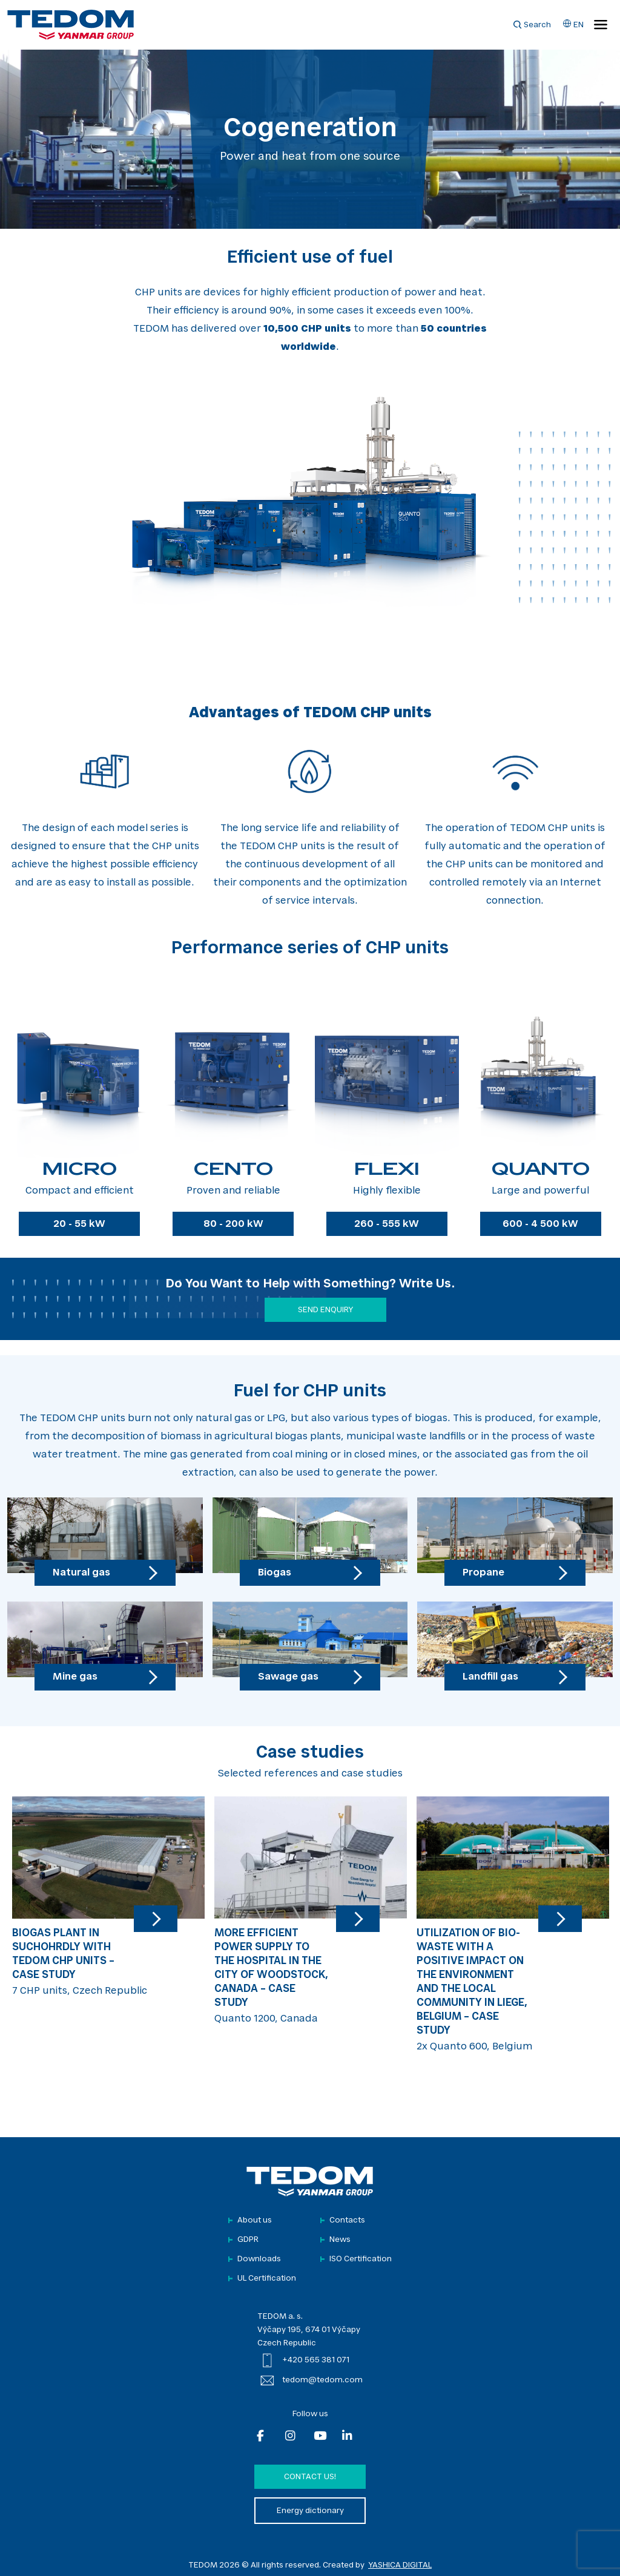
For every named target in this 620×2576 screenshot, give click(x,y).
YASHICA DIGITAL (400, 2565)
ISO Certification (360, 2259)
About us (254, 2220)
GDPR (248, 2240)
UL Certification (266, 2278)
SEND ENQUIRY (325, 1310)
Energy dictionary (310, 2511)
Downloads (259, 2259)
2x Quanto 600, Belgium (513, 1924)
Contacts (347, 2220)
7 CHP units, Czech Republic (108, 1896)
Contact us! (310, 2477)
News (340, 2240)
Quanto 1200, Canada (310, 1910)
